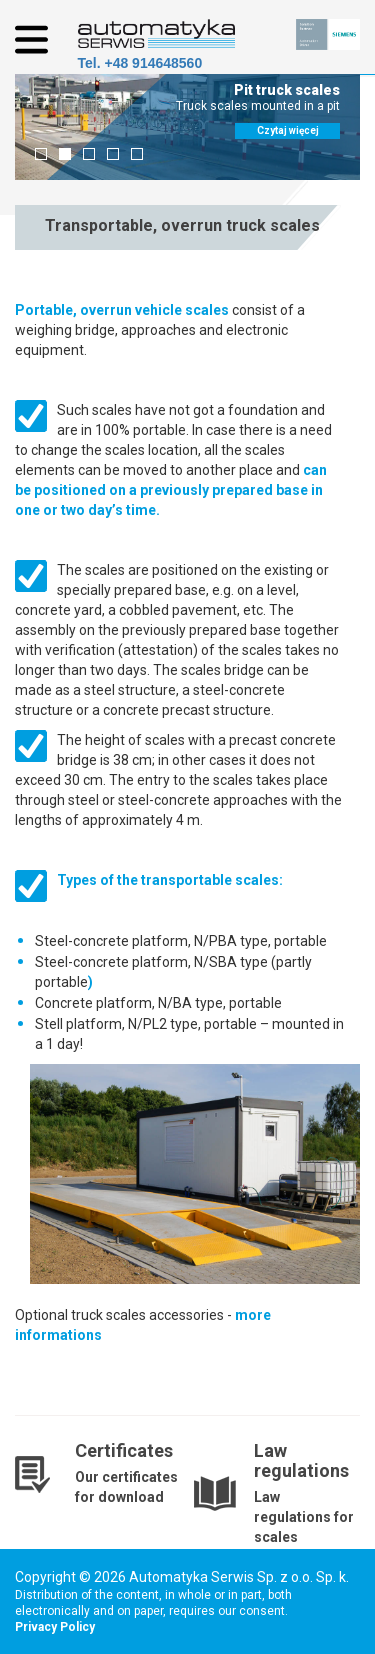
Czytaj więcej (288, 130)
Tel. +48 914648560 (140, 63)
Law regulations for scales (304, 1517)
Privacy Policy (55, 1627)
